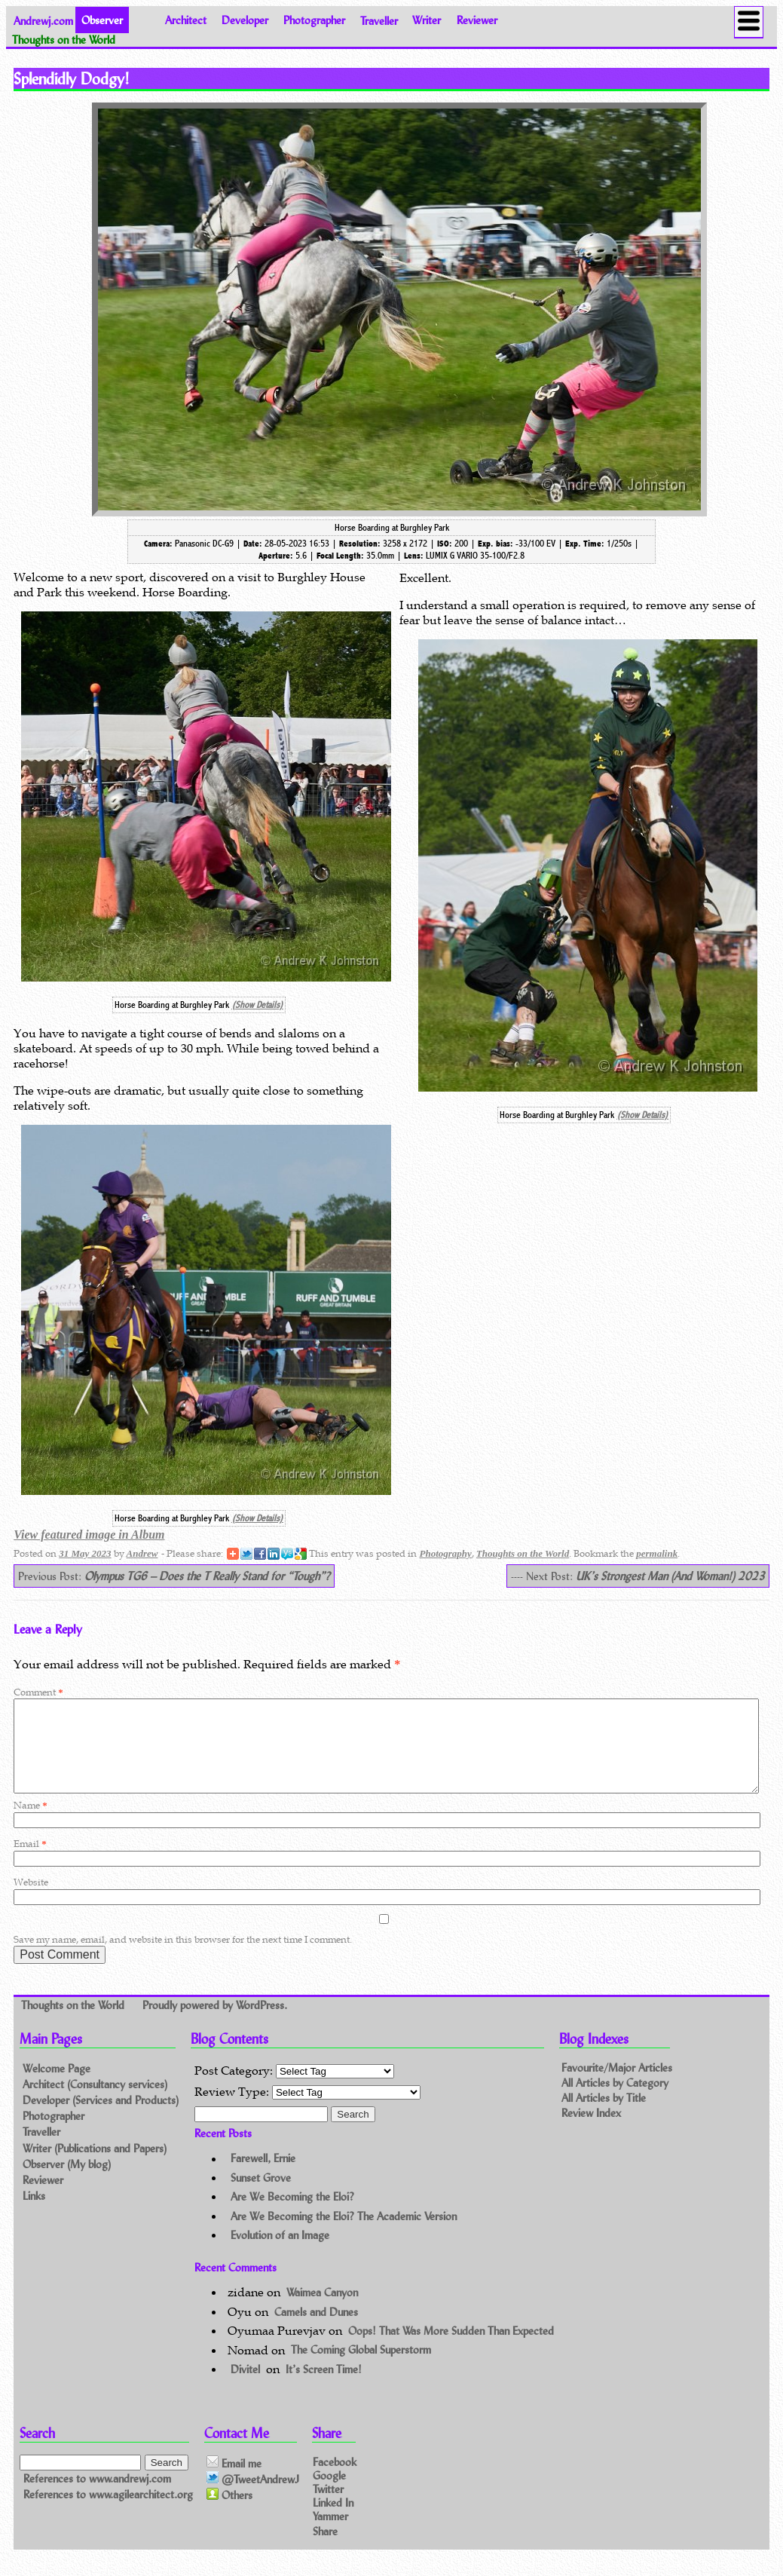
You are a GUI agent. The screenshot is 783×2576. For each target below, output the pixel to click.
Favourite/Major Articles (616, 2085)
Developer (245, 20)
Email (30, 1861)
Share (325, 2548)
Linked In (333, 2520)
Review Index (591, 2131)
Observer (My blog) (67, 2182)
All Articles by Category (614, 2101)
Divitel (245, 2387)
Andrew (142, 1553)
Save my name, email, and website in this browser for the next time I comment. (183, 1957)
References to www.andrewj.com (97, 2496)
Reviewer (477, 20)
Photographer (314, 20)
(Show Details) (257, 1005)
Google (329, 2493)
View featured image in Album (89, 1534)
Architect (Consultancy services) (95, 2102)
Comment (38, 1692)
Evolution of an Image (280, 2253)
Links (34, 2214)
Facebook (334, 2479)
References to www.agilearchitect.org (108, 2512)
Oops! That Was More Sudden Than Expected (451, 2349)
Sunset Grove (261, 2196)
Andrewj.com (43, 20)
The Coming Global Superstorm (361, 2368)
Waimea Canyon (322, 2310)
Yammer (330, 2534)
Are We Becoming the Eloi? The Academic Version (344, 2234)
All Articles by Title (603, 2116)
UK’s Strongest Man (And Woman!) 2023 (670, 1576)
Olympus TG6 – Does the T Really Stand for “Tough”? (207, 1576)
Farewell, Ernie (263, 2177)
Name (30, 1823)
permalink (656, 1553)
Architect (185, 20)
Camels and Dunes (316, 2330)
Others (229, 2513)
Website (31, 1900)
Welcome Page (56, 2086)
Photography (445, 1553)
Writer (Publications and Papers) (95, 2166)
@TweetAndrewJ (252, 2496)
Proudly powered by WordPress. (214, 2023)
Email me (234, 2481)
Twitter (328, 2506)
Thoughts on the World (522, 1553)
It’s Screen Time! (324, 2387)
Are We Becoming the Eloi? (292, 2214)
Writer (426, 20)
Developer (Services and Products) (101, 2118)
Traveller (379, 20)
